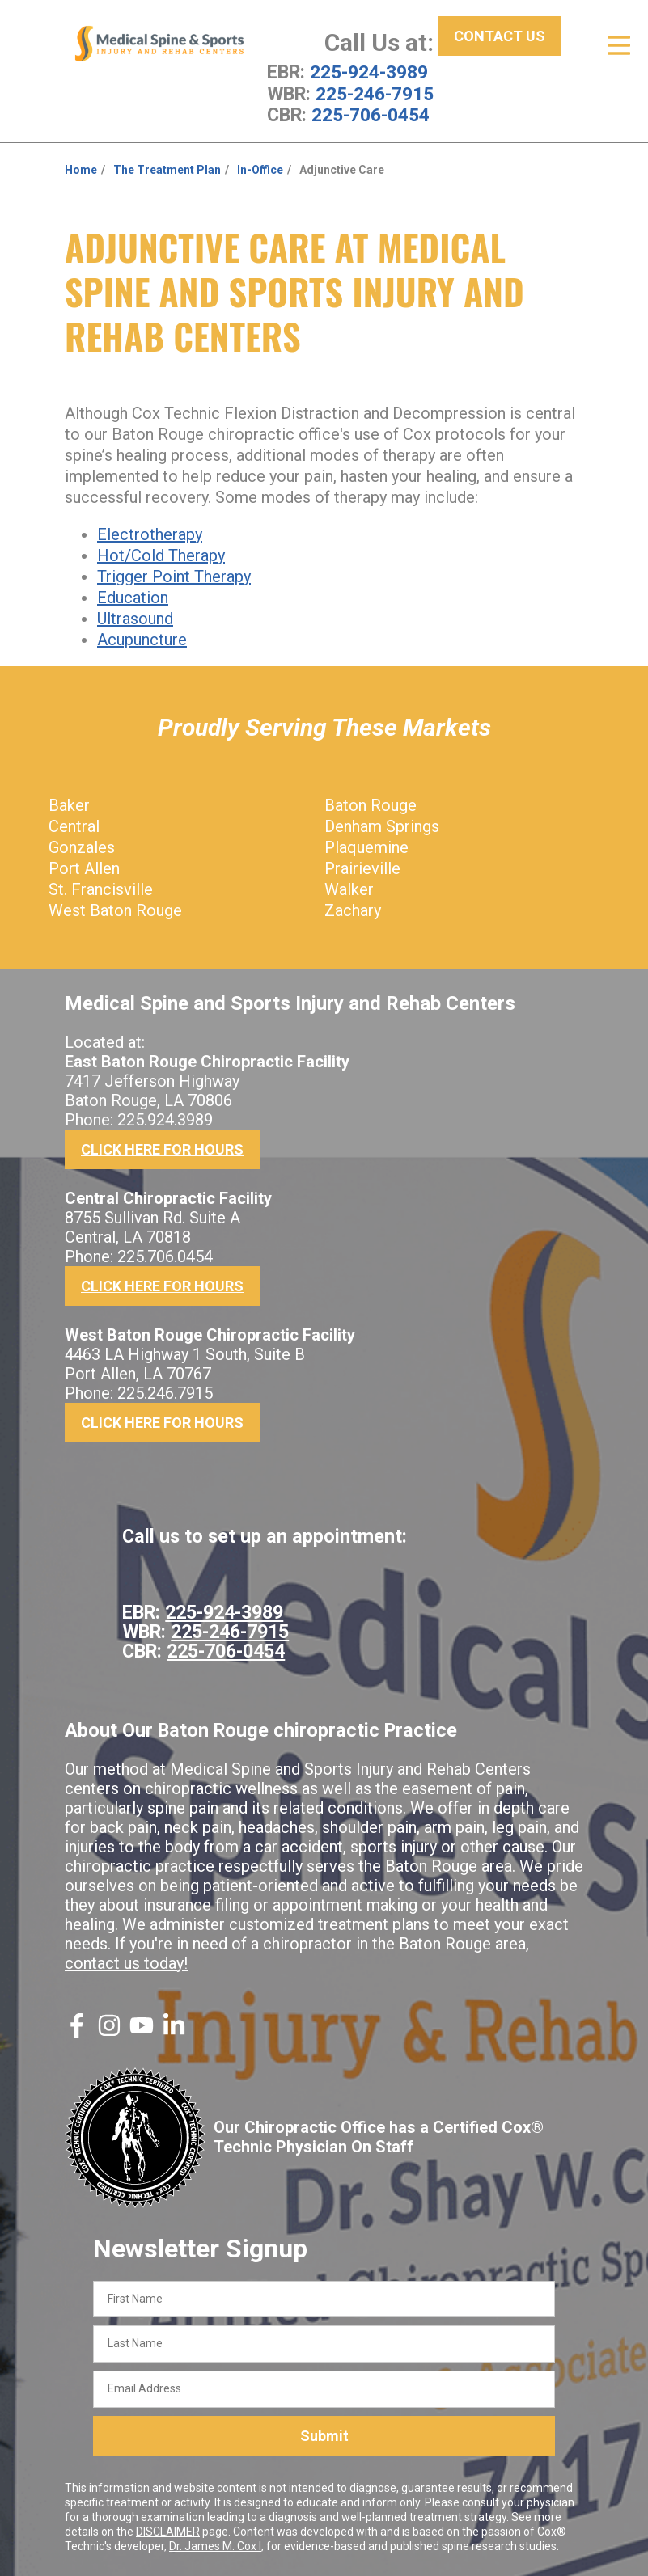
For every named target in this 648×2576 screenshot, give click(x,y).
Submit (324, 2434)
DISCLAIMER (168, 2529)
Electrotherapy (149, 533)
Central (74, 824)
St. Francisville (101, 887)
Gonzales (82, 845)
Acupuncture (142, 638)
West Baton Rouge (115, 908)
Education (132, 596)
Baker (69, 803)
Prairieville (362, 866)
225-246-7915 (375, 93)
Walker (349, 887)
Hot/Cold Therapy (161, 554)
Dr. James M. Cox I (215, 2544)
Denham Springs (381, 824)
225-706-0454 (370, 114)
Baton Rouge (370, 803)
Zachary (352, 908)
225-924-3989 (369, 72)
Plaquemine (366, 845)
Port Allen (84, 866)
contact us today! (126, 1961)
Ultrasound (135, 617)
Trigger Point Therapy (174, 575)
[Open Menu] (619, 45)
